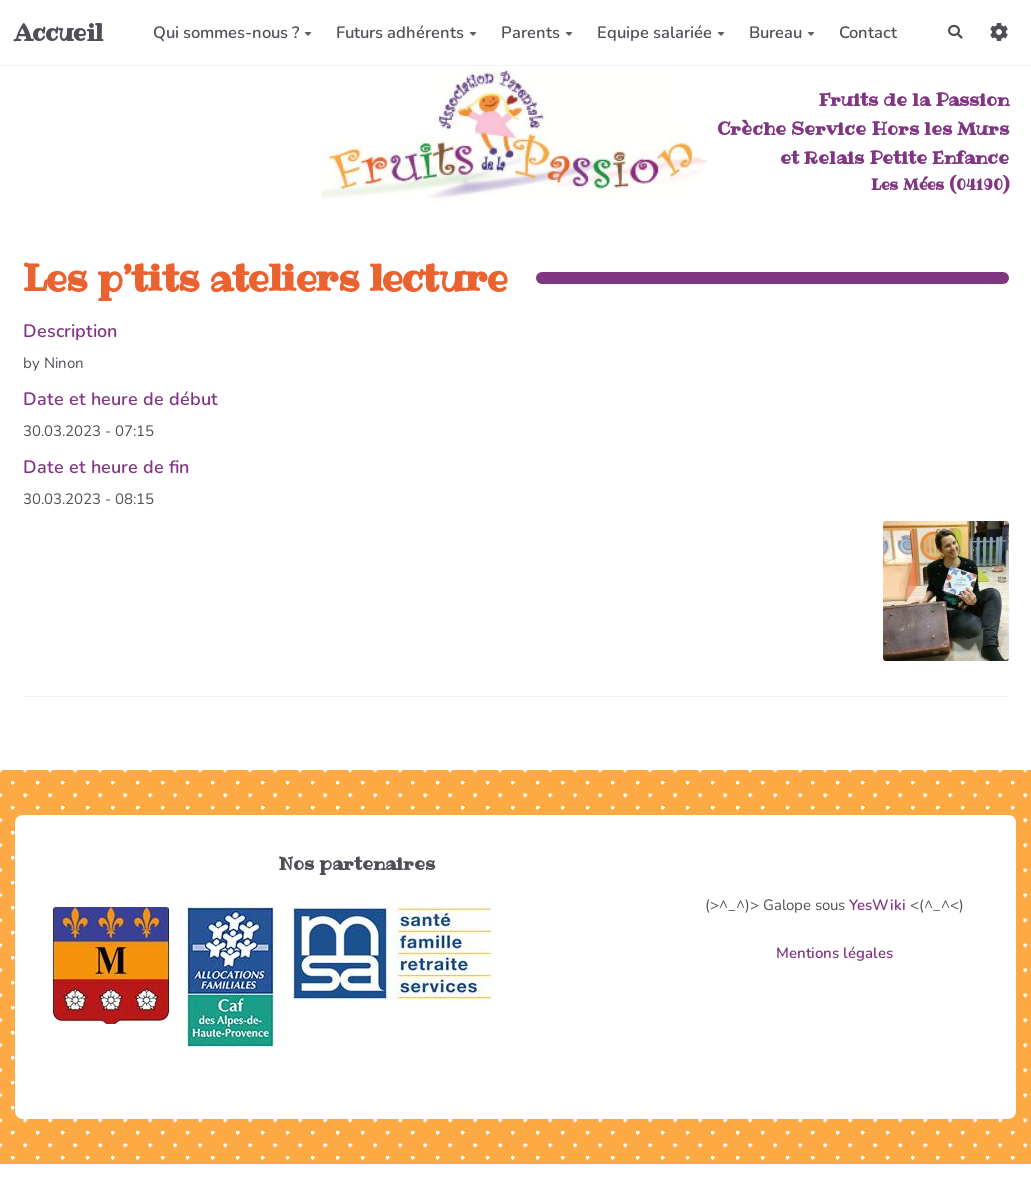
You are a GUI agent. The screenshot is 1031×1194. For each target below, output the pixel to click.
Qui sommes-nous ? (231, 32)
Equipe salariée (660, 32)
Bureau (781, 32)
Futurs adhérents (405, 32)
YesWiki (877, 905)
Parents (536, 32)
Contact (867, 32)
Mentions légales (834, 953)
